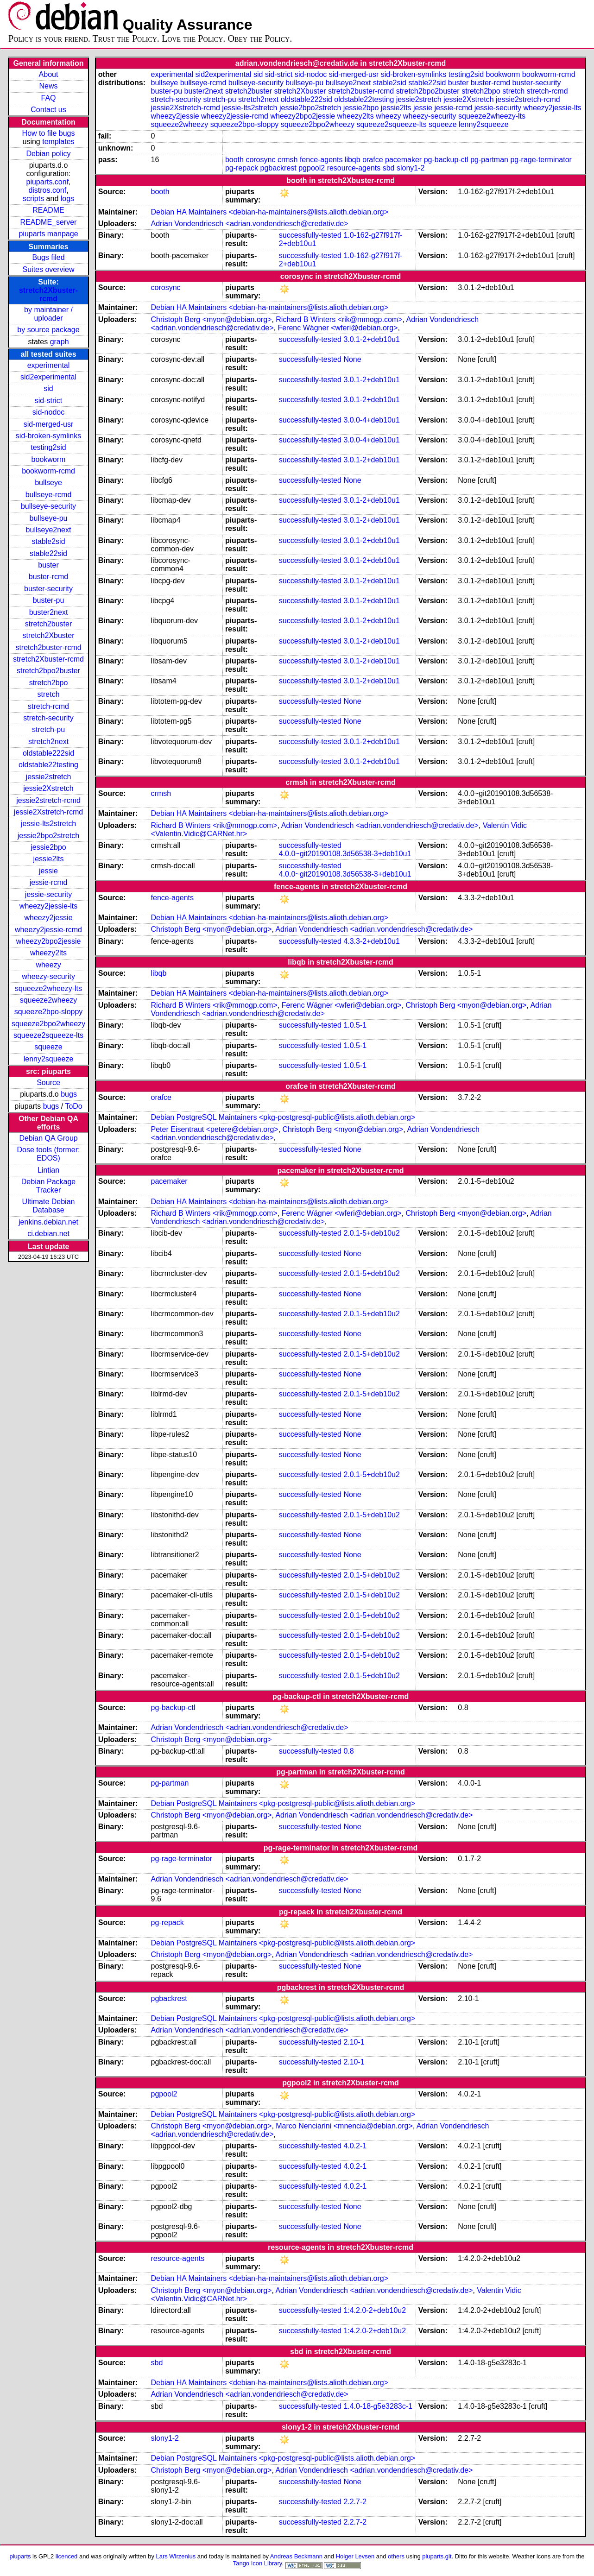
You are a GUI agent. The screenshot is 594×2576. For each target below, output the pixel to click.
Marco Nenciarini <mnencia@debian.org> (344, 2126)
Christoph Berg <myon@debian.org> (211, 319)
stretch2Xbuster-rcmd (48, 294)
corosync (260, 160)
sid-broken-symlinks (48, 436)
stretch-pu (48, 729)
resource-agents (354, 168)
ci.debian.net (48, 1233)
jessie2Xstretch (48, 788)
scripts (33, 198)
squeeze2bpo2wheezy (48, 1024)
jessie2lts (48, 859)
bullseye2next (48, 530)
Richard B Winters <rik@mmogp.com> (339, 319)
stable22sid (48, 553)
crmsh (288, 160)
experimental (48, 365)
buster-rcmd (48, 577)
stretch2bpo (48, 683)
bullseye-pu (49, 518)
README (48, 210)
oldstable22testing (48, 765)
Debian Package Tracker (48, 1186)
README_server (48, 222)
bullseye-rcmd (48, 495)
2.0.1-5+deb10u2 (371, 1233)
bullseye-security (48, 506)
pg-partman (489, 160)
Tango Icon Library (257, 2563)
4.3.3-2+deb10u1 (371, 941)
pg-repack (241, 168)
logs (67, 198)
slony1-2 (410, 168)
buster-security (48, 589)
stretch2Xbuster (48, 635)
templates (58, 141)
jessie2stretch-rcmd (48, 800)
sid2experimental (48, 377)
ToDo (73, 1106)
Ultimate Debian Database (48, 1206)
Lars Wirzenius (176, 2556)
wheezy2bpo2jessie (48, 941)
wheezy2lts (48, 953)
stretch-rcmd (48, 706)
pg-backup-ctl (446, 160)
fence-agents (321, 160)
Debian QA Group (48, 1138)
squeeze (48, 1047)
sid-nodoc (48, 412)
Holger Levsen (355, 2556)
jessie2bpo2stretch (48, 836)
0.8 (348, 1751)
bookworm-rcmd (48, 471)
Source (48, 1082)
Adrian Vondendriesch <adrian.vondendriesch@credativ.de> (249, 223)
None (352, 359)
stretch (49, 694)
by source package (48, 330)
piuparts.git (436, 2556)
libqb (352, 160)
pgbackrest (278, 168)
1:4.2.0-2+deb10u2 (374, 2310)
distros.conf (47, 190)
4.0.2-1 (355, 2146)
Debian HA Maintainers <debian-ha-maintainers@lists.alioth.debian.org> (270, 212)
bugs (69, 1094)
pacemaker (403, 160)
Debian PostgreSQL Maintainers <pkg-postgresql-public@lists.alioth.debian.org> (283, 1117)
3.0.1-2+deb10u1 (371, 339)
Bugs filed (48, 257)
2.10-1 (353, 2042)
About (48, 74)
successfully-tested (310, 235)
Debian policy (48, 154)
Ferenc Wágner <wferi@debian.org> (338, 328)
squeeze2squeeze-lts (48, 1035)
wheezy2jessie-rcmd (48, 930)
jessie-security (48, 894)
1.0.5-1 (355, 1025)
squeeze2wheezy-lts (48, 988)
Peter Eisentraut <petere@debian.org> (214, 1129)
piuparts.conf (47, 182)
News (48, 86)
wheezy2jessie (48, 918)
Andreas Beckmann (296, 2556)
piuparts (20, 2556)
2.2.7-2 (355, 2502)
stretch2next (48, 741)
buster (48, 565)
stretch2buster (48, 624)
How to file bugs (48, 133)
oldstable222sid (48, 753)
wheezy (48, 965)
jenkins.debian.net (48, 1222)
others (396, 2556)
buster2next (48, 612)
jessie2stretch (48, 777)
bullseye (48, 482)
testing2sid (48, 447)
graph (59, 342)
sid (48, 388)
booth (234, 160)
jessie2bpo (48, 847)
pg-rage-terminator (541, 160)
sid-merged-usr (49, 424)
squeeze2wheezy (48, 1000)
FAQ (48, 98)
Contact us (48, 110)
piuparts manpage (48, 234)
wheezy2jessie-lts (48, 906)
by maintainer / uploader (48, 314)
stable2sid (48, 541)
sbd (389, 168)
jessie (48, 871)
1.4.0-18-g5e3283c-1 (377, 2406)
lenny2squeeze (49, 1059)
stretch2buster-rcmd (48, 647)
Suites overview (49, 269)
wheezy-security (48, 976)
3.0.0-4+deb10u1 (371, 420)
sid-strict (49, 400)
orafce (372, 160)
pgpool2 (311, 168)
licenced (67, 2556)
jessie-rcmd (49, 882)
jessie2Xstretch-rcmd (48, 812)
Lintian (48, 1170)
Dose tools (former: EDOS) (48, 1154)
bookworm (49, 459)
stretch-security (48, 718)
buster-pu (48, 600)
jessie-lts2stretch (48, 823)
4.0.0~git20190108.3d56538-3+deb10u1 (345, 854)
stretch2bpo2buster (48, 671)
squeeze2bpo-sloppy (48, 1012)
